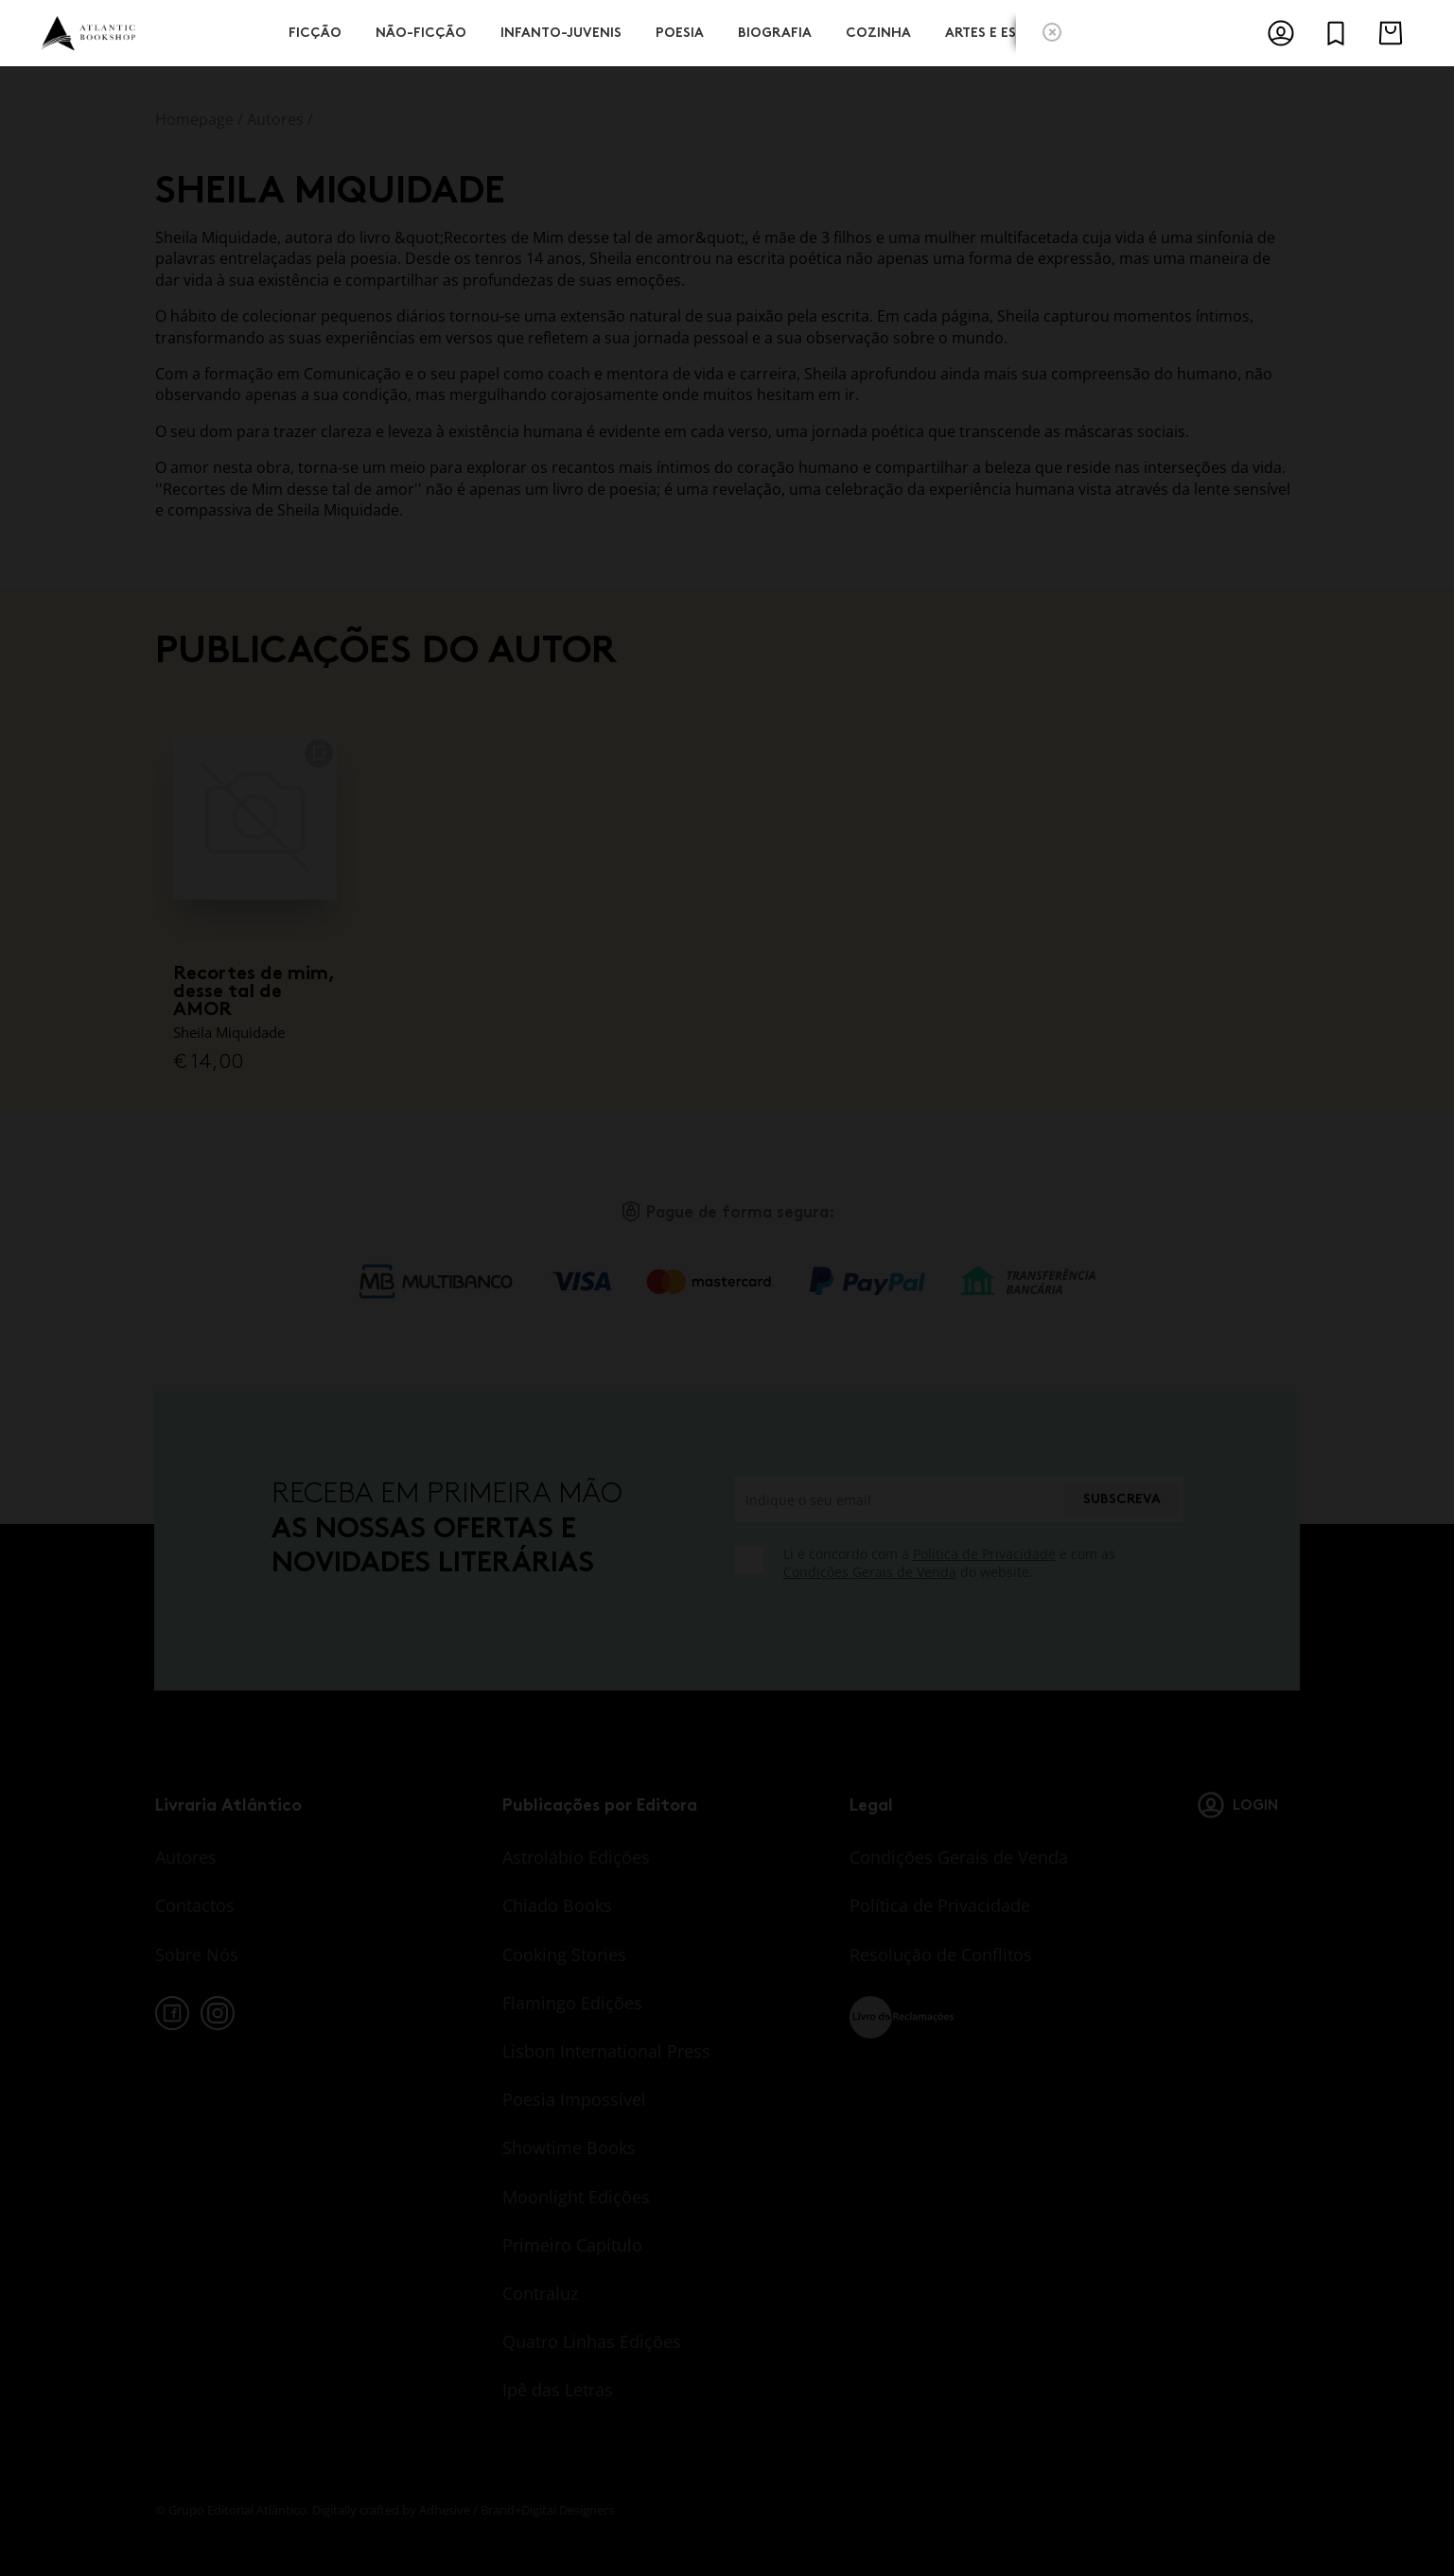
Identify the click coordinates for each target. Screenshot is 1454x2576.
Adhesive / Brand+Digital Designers (516, 2509)
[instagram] (218, 2013)
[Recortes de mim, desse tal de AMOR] (255, 817)
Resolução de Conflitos (941, 1954)
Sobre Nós (196, 1954)
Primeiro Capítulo (572, 2245)
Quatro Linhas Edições (591, 2341)
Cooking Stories (564, 1954)
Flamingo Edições (572, 2002)
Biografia (775, 31)
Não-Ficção (421, 31)
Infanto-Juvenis (561, 31)
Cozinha (878, 31)
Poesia (680, 31)
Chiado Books (557, 1905)
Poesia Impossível (574, 2099)
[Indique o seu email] (898, 1499)
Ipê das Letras (557, 2389)
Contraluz (540, 2293)
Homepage (194, 119)
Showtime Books (569, 2147)
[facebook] (172, 2013)
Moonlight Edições (576, 2196)
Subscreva (1122, 1499)
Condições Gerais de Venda (869, 1572)
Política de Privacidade (984, 1554)
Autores (275, 119)
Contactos (195, 1905)
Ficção (315, 31)
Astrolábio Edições (576, 1857)
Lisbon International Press (606, 2051)
